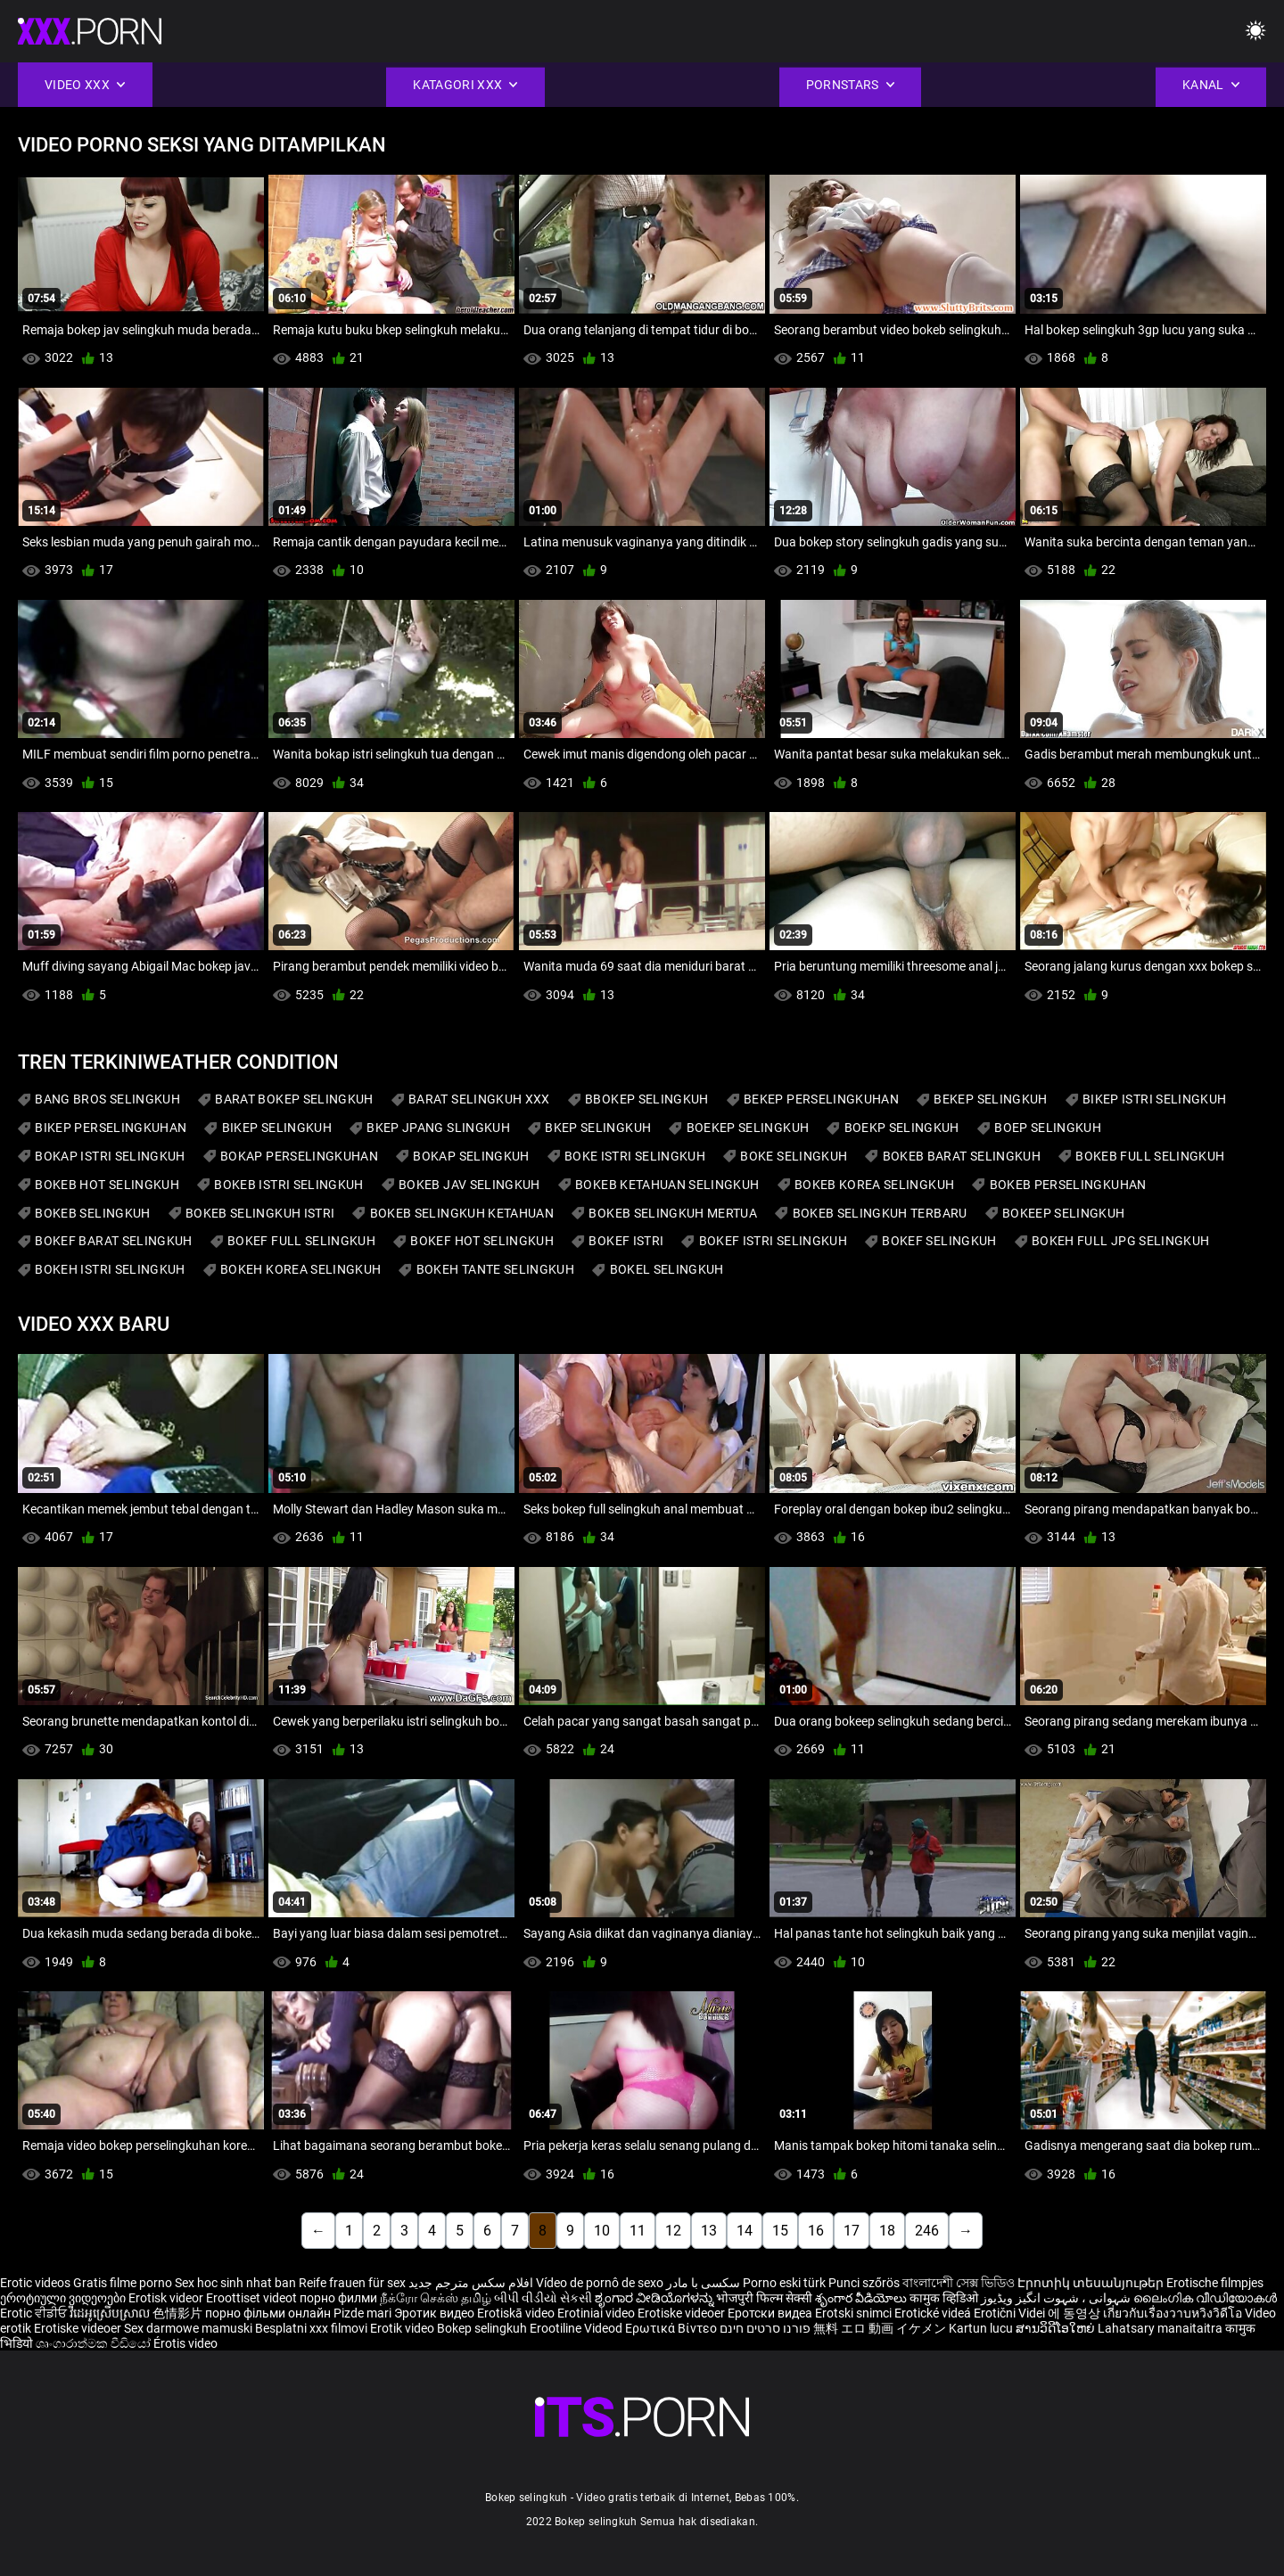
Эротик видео (435, 2313)
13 (709, 2230)
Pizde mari (362, 2313)
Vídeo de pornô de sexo (599, 2283)
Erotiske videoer (683, 2313)
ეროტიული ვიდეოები (64, 2298)
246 (927, 2230)
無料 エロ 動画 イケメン (879, 2328)
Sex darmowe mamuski (188, 2328)
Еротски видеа (771, 2313)
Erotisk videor (167, 2298)
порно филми (338, 2298)
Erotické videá (934, 2313)
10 (602, 2230)
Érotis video (185, 2343)
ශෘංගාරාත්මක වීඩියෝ (94, 2343)
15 (780, 2230)
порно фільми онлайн (268, 2313)
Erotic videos (36, 2283)
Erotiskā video (517, 2313)
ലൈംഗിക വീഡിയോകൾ (1205, 2298)
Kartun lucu (982, 2328)
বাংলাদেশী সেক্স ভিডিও (958, 2283)
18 (887, 2230)
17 (852, 2230)
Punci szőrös (864, 2283)
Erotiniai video (597, 2313)
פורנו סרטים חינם (765, 2328)
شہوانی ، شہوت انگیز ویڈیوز (1057, 2298)
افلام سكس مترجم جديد (470, 2283)
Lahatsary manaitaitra (1161, 2328)
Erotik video (403, 2328)
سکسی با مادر (703, 2283)
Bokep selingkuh (482, 2328)
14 (745, 2230)
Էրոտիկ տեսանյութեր (1091, 2283)
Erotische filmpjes (1214, 2283)
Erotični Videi (1011, 2313)
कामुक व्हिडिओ (945, 2298)
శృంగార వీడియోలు (862, 2298)
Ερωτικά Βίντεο (672, 2328)
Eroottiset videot (253, 2298)
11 (638, 2230)
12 (673, 2230)
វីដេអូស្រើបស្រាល (111, 2313)
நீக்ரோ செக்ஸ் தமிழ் (435, 2298)
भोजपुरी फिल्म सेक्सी (764, 2298)
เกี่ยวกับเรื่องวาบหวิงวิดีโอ (1174, 2313)
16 (816, 2230)
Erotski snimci (854, 2313)
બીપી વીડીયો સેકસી (543, 2298)
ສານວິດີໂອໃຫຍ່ (1057, 2328)
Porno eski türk (784, 2283)
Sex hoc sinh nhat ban (235, 2283)
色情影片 (178, 2313)
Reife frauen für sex (352, 2283)
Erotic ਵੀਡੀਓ (35, 2313)
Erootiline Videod (577, 2328)
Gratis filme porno (122, 2283)
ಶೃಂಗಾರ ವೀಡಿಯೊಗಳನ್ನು (655, 2298)
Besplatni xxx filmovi (311, 2328)
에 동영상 (1075, 2313)
